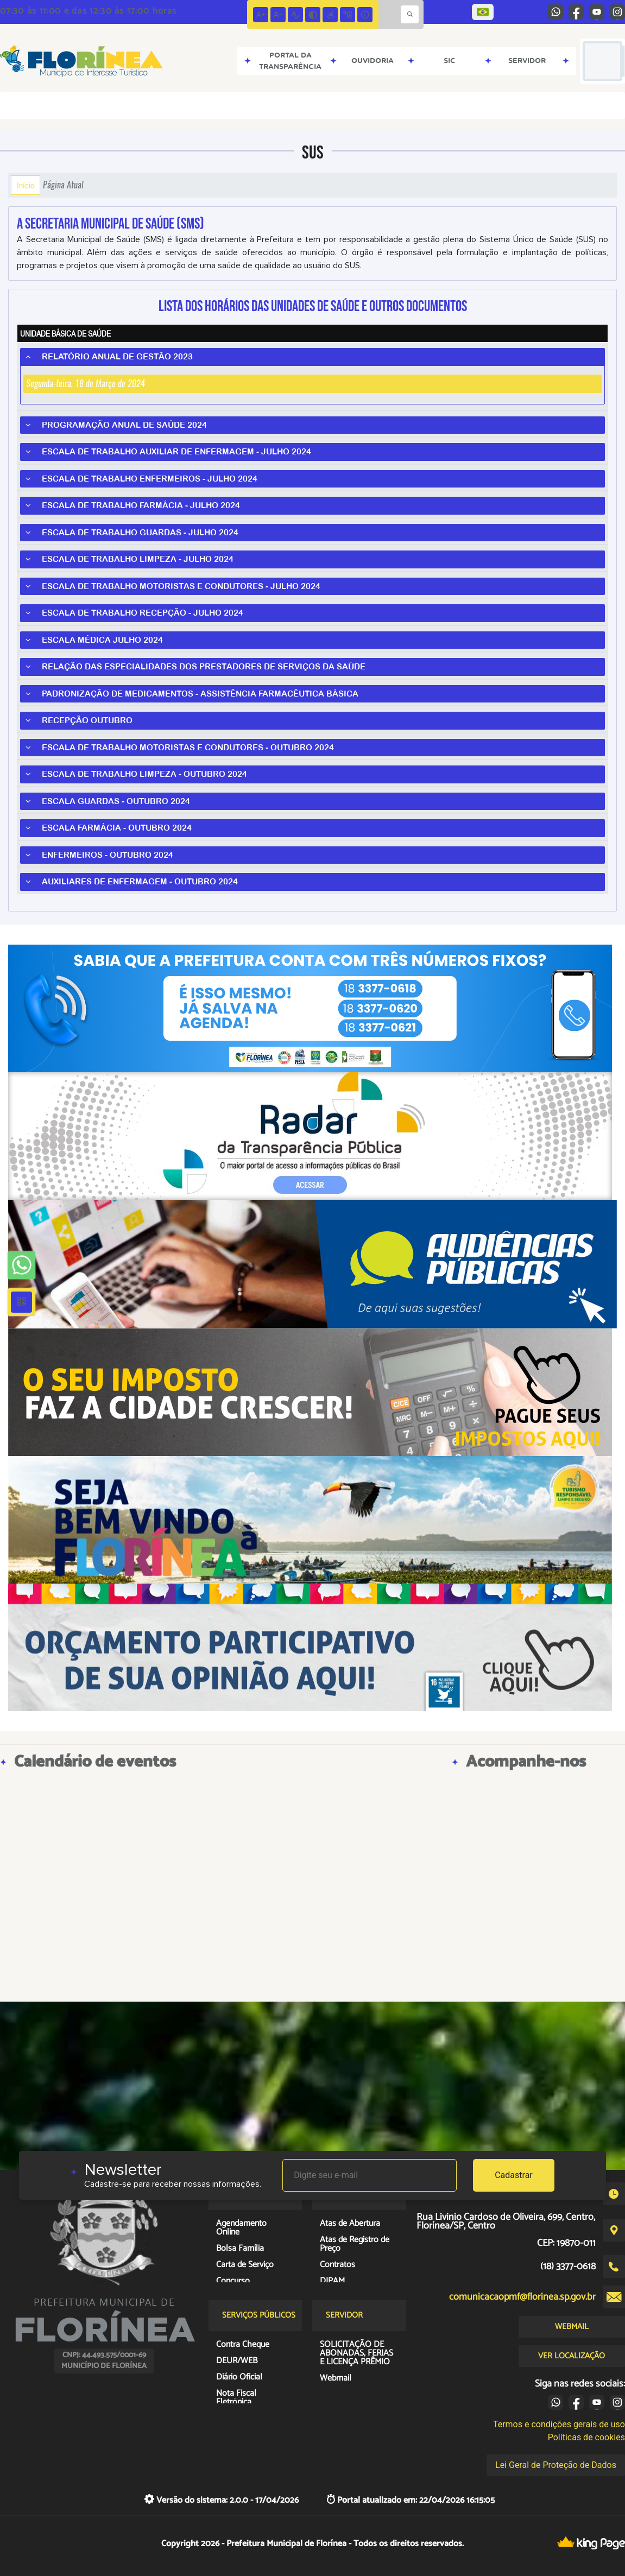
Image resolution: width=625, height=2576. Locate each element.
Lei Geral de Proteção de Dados (555, 2465)
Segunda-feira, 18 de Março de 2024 (85, 383)
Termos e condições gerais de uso (559, 2424)
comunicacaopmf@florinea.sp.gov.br (522, 2297)
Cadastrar (514, 2175)
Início (25, 185)
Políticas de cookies (586, 2437)
